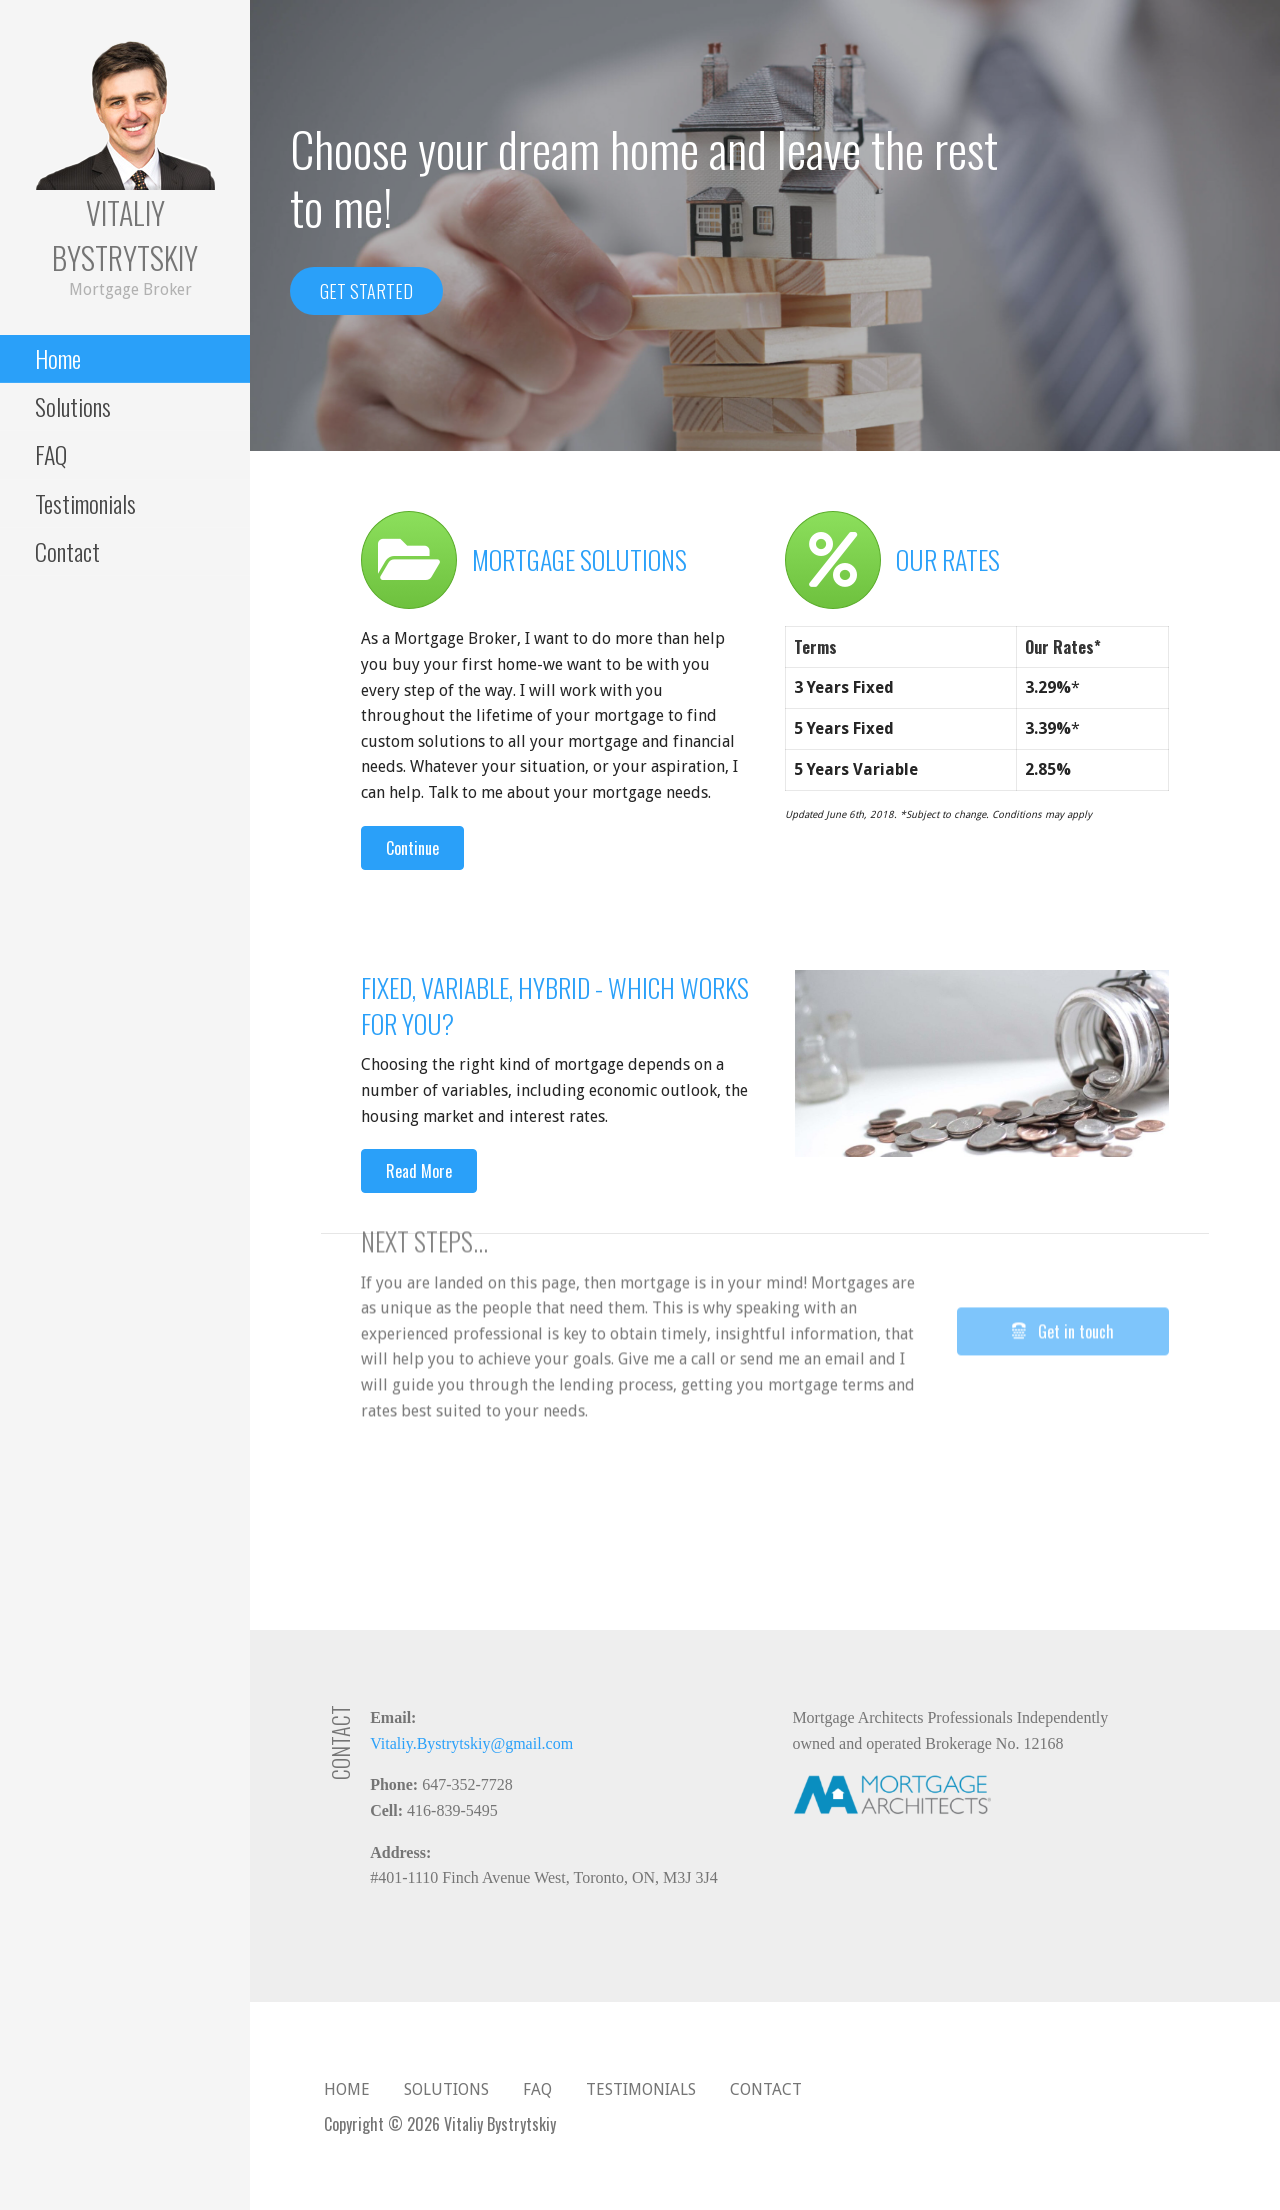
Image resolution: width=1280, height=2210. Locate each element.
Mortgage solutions (579, 559)
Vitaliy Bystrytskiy (125, 235)
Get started (366, 291)
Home (58, 358)
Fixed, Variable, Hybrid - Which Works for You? (555, 1005)
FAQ (51, 454)
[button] (412, 848)
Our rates (948, 559)
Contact (67, 551)
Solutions (73, 406)
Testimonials (85, 503)
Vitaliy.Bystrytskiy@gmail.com (471, 1743)
